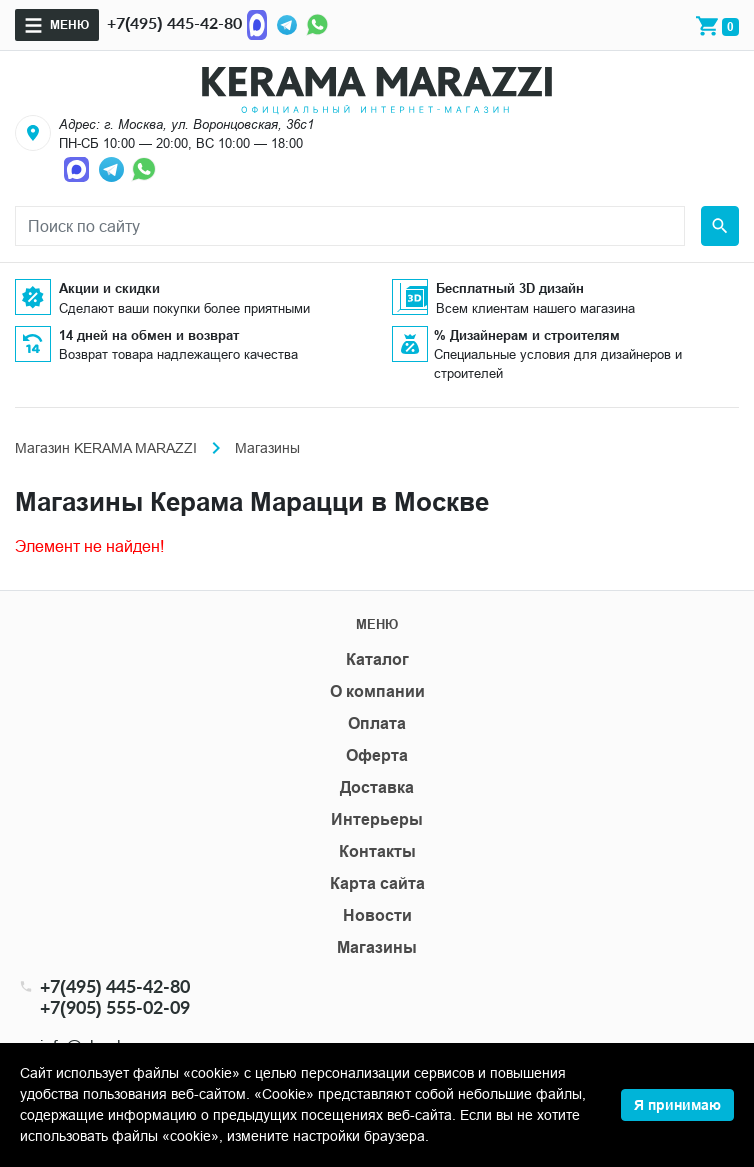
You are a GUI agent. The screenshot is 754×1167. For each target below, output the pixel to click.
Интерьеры (377, 819)
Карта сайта (377, 883)
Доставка (377, 787)
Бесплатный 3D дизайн (510, 288)
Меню (69, 24)
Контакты (377, 851)
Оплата (377, 723)
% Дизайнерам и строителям (527, 335)
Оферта (377, 755)
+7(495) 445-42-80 (174, 22)
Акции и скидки (109, 288)
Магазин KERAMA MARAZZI (106, 448)
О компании (377, 691)
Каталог (377, 659)
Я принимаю (677, 1105)
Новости (377, 915)
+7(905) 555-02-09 (115, 1007)
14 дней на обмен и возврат (149, 335)
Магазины (377, 947)
